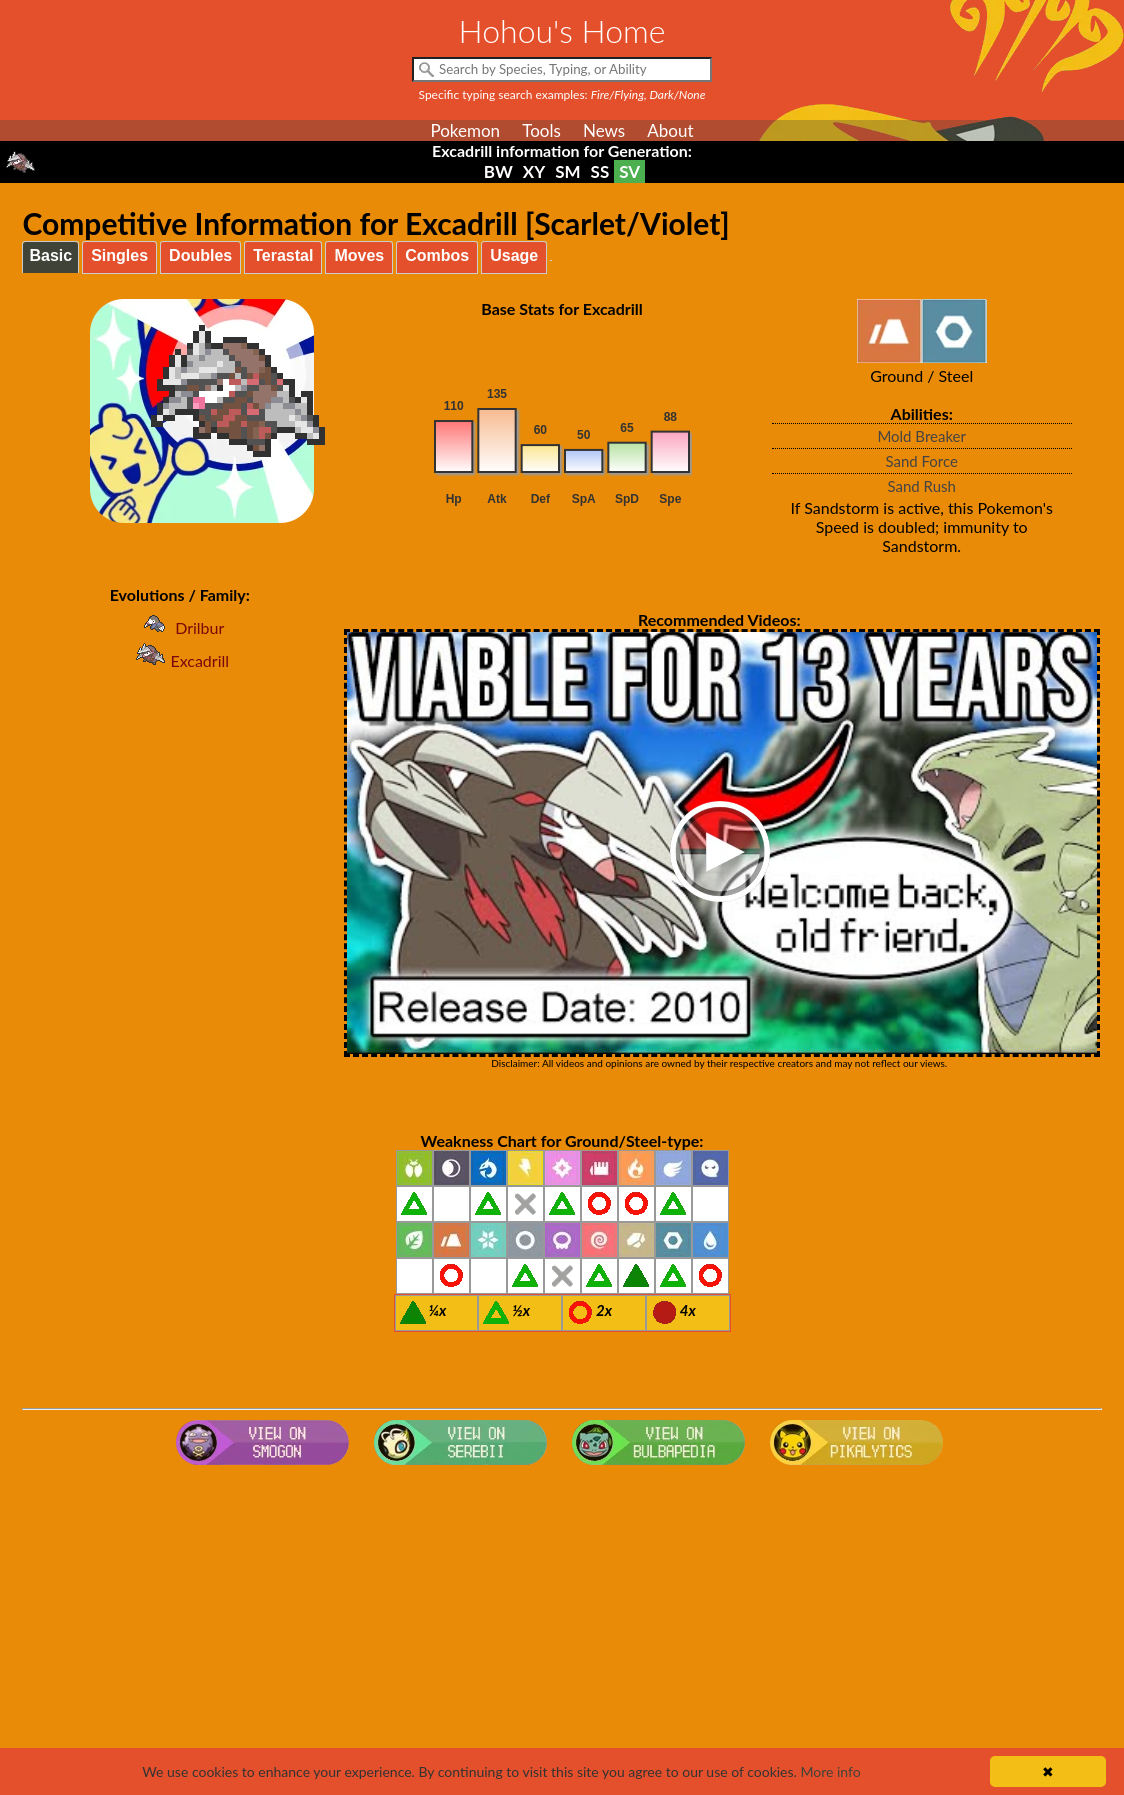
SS (600, 171)
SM (567, 171)
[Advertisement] (562, 1633)
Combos (437, 255)
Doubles (200, 255)
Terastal (283, 255)
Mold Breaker (921, 436)
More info (830, 1771)
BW (498, 171)
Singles (119, 255)
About (670, 130)
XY (534, 171)
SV (629, 171)
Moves (359, 255)
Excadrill (179, 660)
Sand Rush (921, 486)
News (604, 130)
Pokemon (465, 130)
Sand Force (921, 461)
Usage (514, 255)
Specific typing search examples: (562, 94)
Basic (50, 255)
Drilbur (179, 627)
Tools (541, 130)
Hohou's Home (562, 30)
